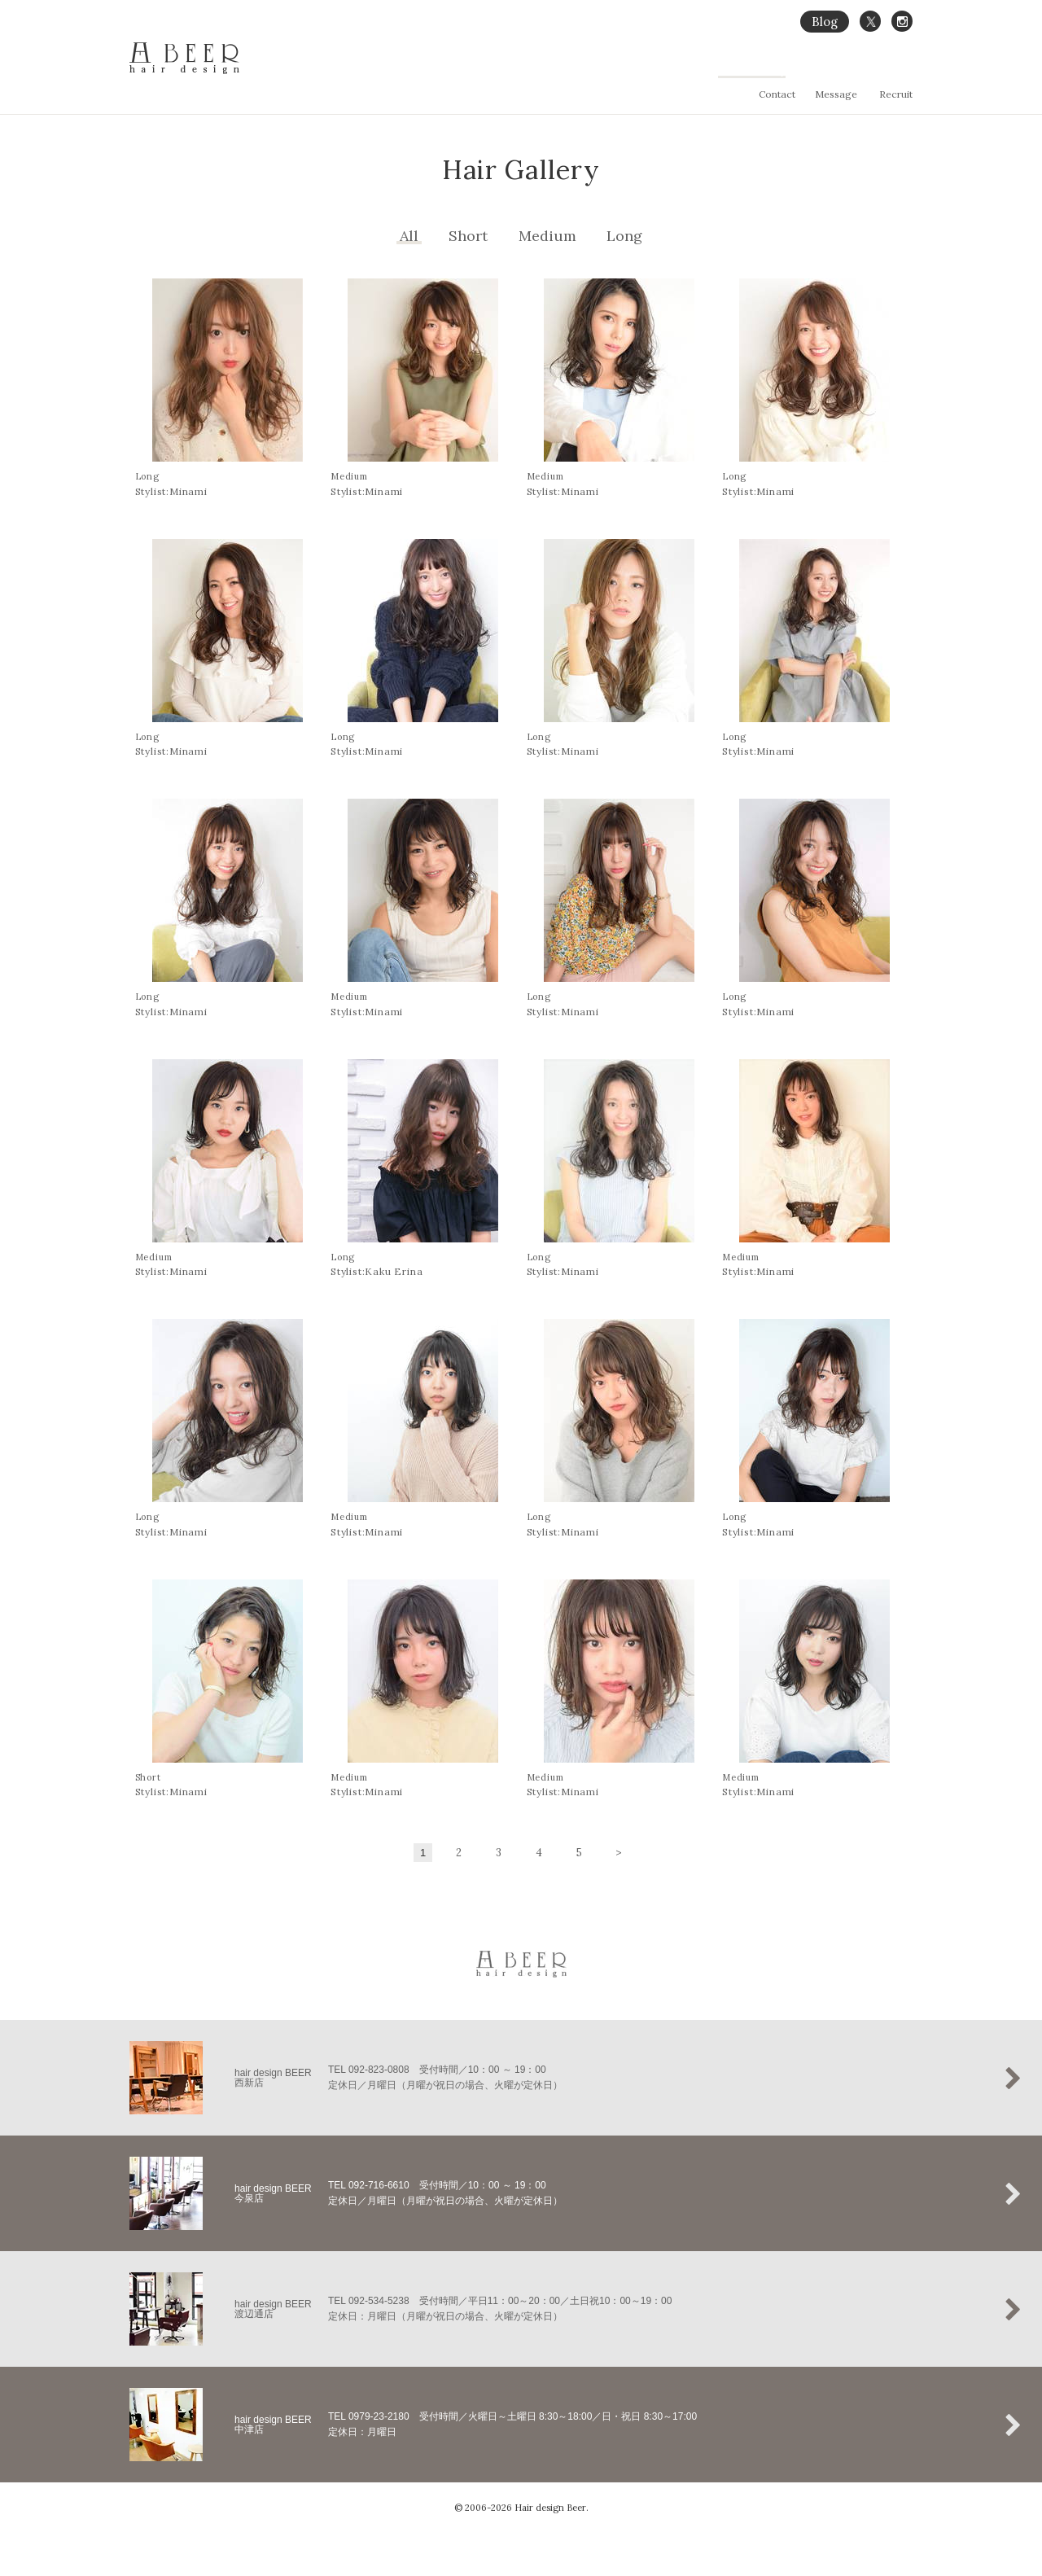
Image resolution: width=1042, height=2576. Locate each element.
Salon (861, 70)
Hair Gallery (761, 70)
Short (468, 235)
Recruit (896, 94)
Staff (902, 70)
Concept (642, 70)
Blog (825, 21)
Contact (777, 94)
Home (591, 70)
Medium (547, 235)
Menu (819, 70)
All (409, 235)
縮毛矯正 (698, 70)
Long (624, 235)
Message (836, 94)
